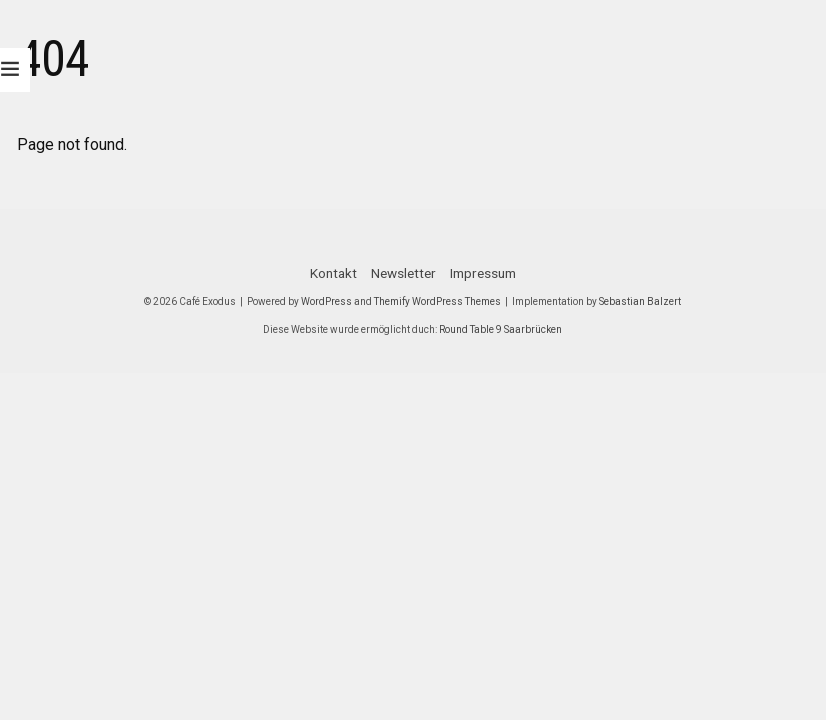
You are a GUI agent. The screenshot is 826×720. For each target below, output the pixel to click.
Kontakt (333, 273)
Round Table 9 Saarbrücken (500, 329)
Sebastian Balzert (640, 301)
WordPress (326, 301)
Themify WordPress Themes (437, 301)
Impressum (483, 273)
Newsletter (403, 273)
